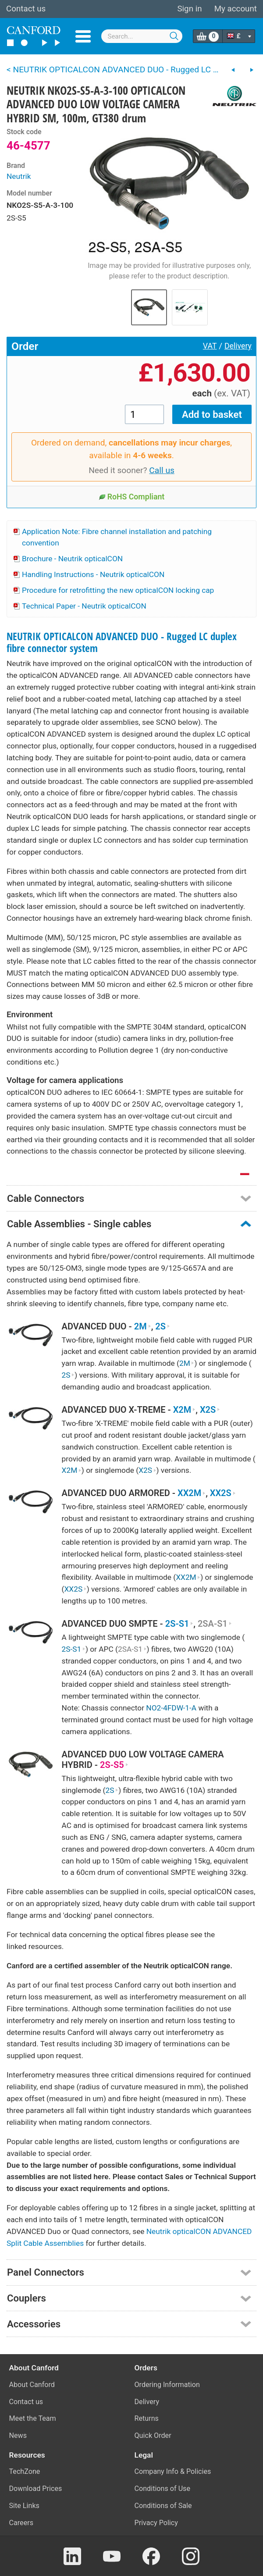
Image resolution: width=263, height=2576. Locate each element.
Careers (21, 2523)
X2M (184, 1410)
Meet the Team (32, 2418)
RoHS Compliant (132, 496)
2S (162, 1327)
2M (142, 1327)
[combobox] (142, 36)
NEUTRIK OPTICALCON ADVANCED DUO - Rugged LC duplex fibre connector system (122, 642)
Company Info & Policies (173, 2471)
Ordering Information (167, 2384)
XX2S (223, 1493)
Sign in (189, 9)
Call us (161, 470)
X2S (210, 1410)
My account (235, 9)
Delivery (238, 346)
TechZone (24, 2471)
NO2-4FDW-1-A (171, 1707)
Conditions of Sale (163, 2505)
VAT (210, 346)
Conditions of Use (163, 2488)
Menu (83, 36)
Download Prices (35, 2488)
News (18, 2435)
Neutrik (19, 176)
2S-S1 (179, 1624)
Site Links (24, 2505)
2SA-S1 (215, 1624)
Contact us (26, 9)
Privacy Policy (156, 2523)
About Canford (32, 2384)
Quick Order (153, 2435)
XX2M (192, 1493)
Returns (147, 2418)
